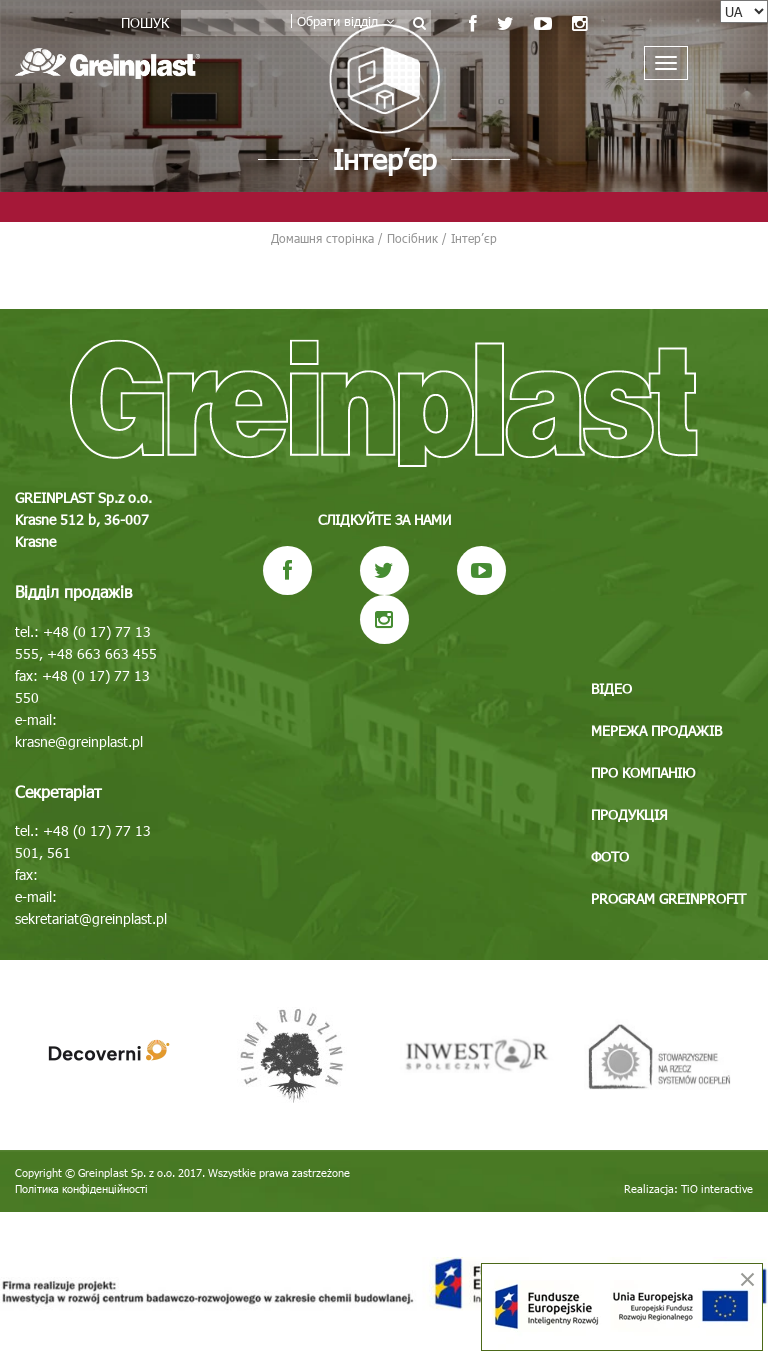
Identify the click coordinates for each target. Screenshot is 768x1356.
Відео (611, 688)
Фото (610, 856)
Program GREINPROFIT (668, 898)
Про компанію (643, 772)
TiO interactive (717, 1188)
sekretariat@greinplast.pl (91, 918)
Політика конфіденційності (81, 1188)
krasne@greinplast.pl (79, 741)
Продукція (629, 814)
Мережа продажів (656, 730)
